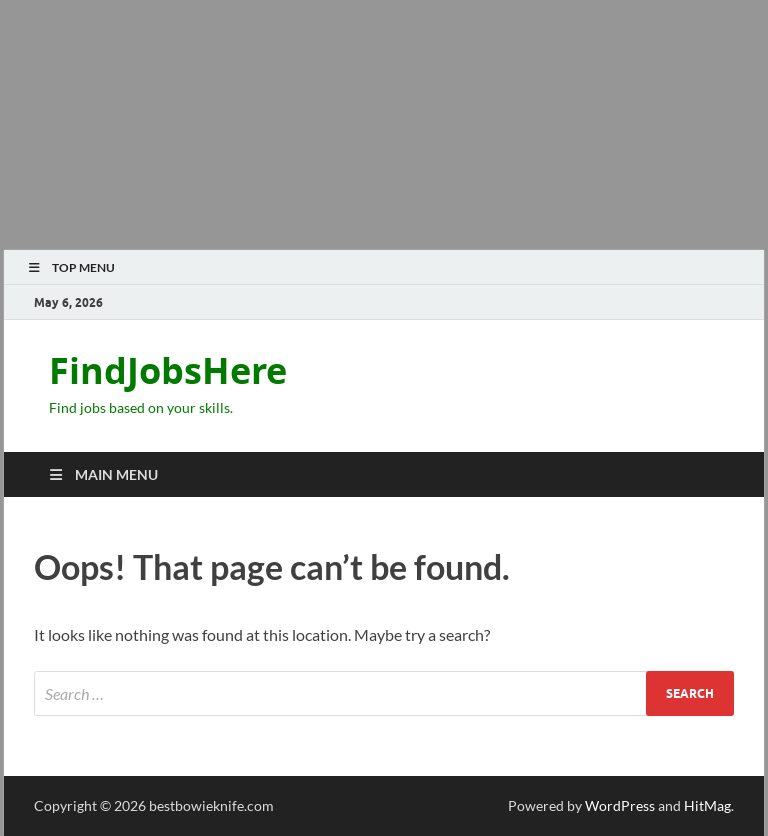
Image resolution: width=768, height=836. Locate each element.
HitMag (707, 805)
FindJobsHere (168, 370)
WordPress (620, 805)
